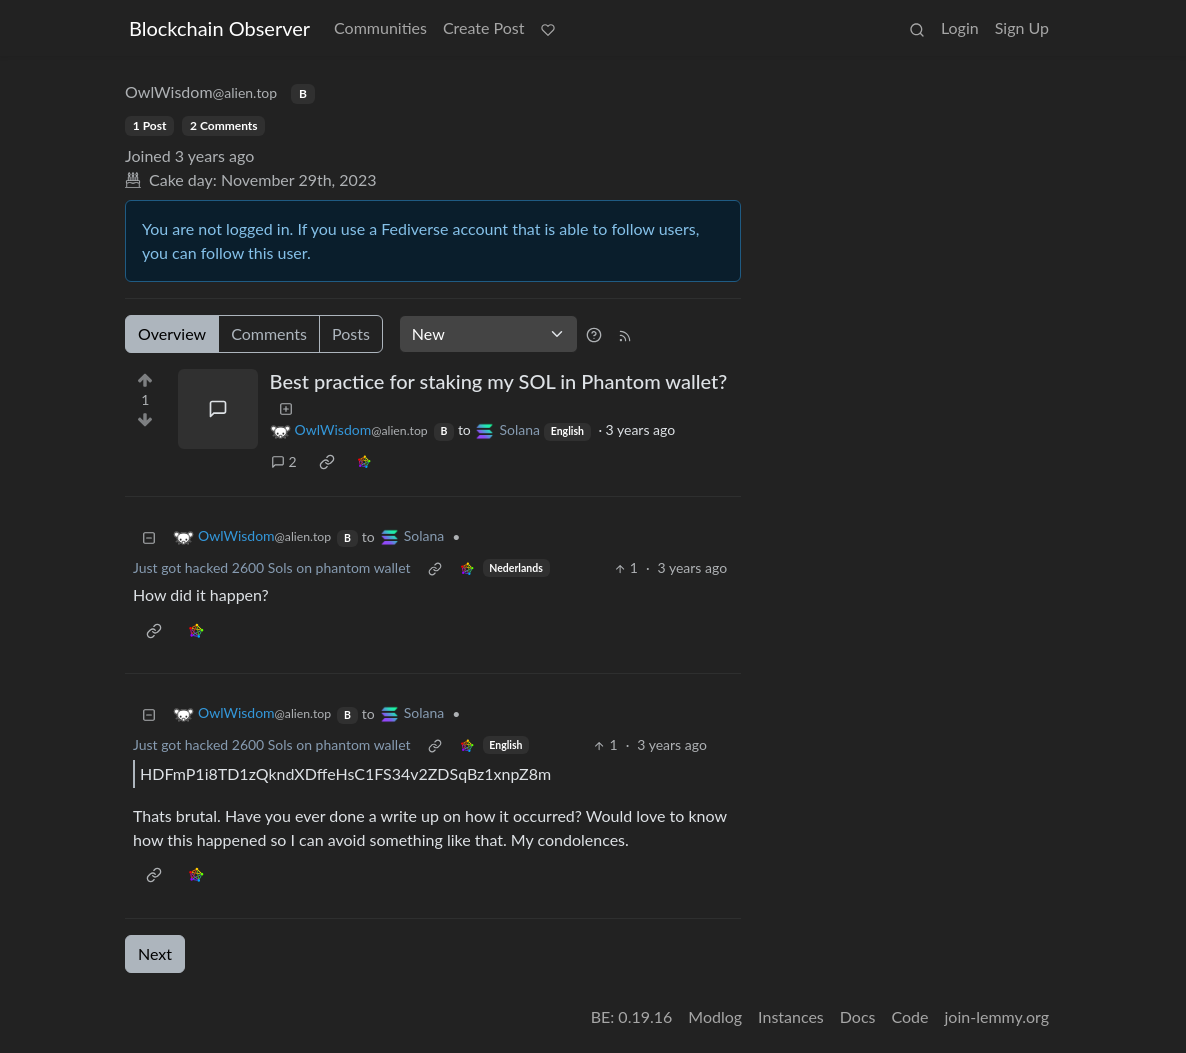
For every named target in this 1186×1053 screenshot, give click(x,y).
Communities (380, 27)
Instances (791, 1016)
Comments (269, 333)
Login (960, 27)
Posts (351, 333)
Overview (172, 333)
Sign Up (1022, 27)
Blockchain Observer (219, 28)
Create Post (484, 27)
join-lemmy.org (997, 1016)
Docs (858, 1016)
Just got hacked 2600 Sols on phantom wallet (272, 567)
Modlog (715, 1016)
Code (910, 1016)
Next (155, 953)
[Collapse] (149, 536)
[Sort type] (488, 334)
